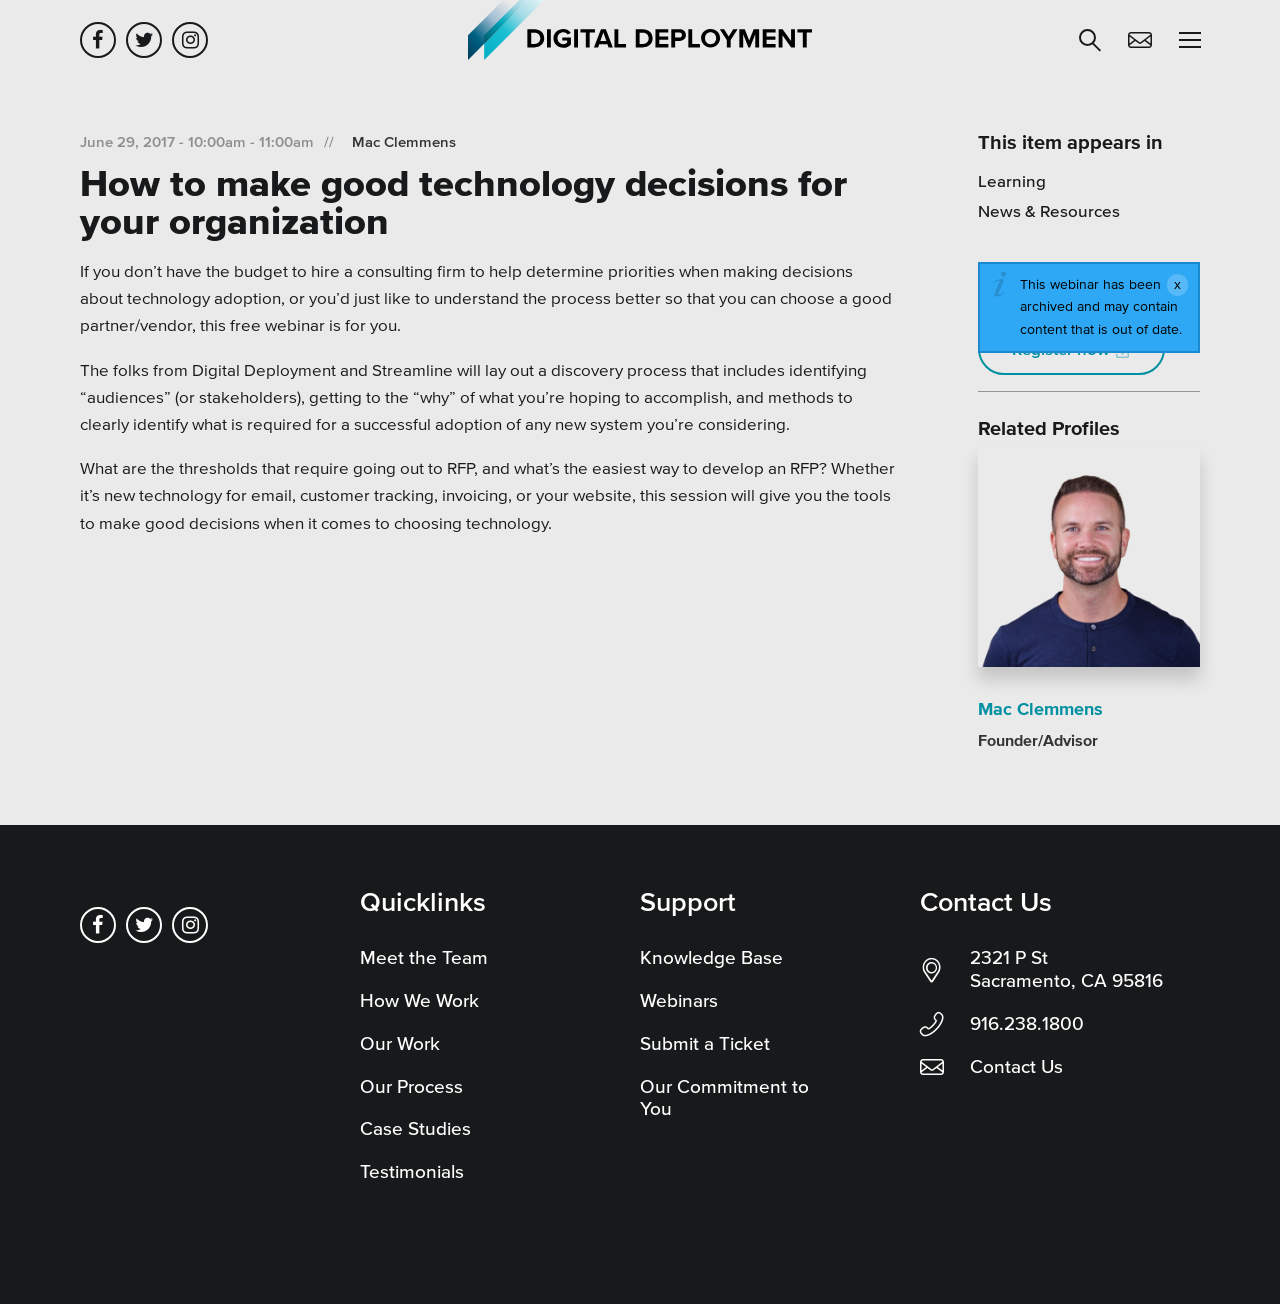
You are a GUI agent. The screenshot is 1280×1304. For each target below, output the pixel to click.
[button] (1090, 40)
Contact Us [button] (1140, 40)
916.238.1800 (1027, 1023)
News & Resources (1049, 210)
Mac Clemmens (404, 141)
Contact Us (1016, 1066)
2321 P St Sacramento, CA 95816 (1066, 969)
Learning (1012, 180)
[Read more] (1089, 560)
